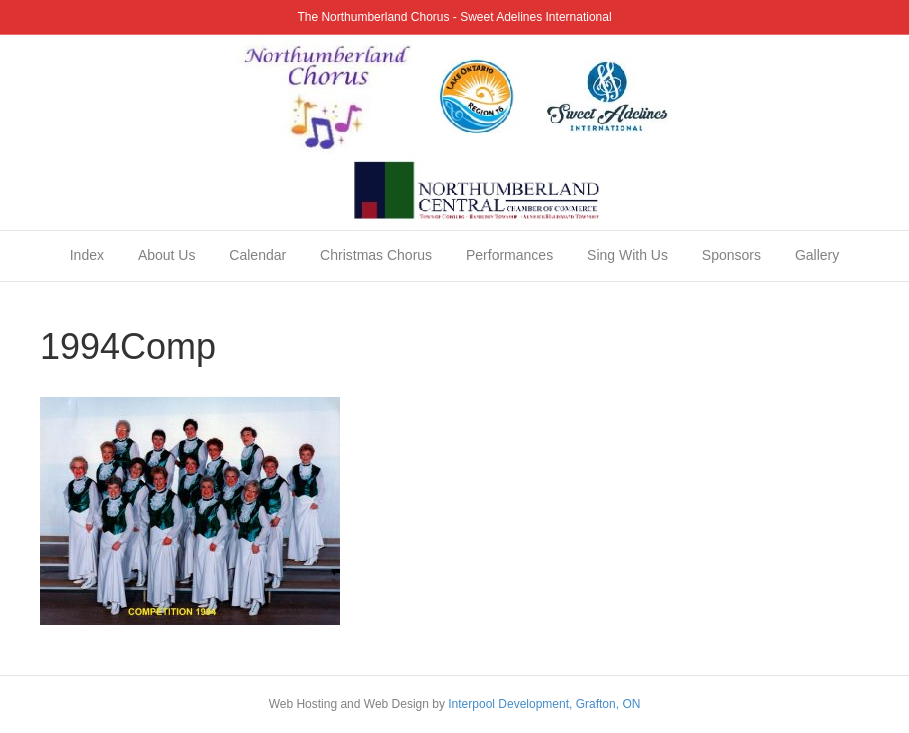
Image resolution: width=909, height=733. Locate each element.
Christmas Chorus (376, 255)
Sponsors (731, 255)
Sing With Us (627, 255)
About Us (167, 255)
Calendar (257, 255)
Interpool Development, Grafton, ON (544, 704)
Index (87, 255)
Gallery (817, 255)
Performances (509, 255)
